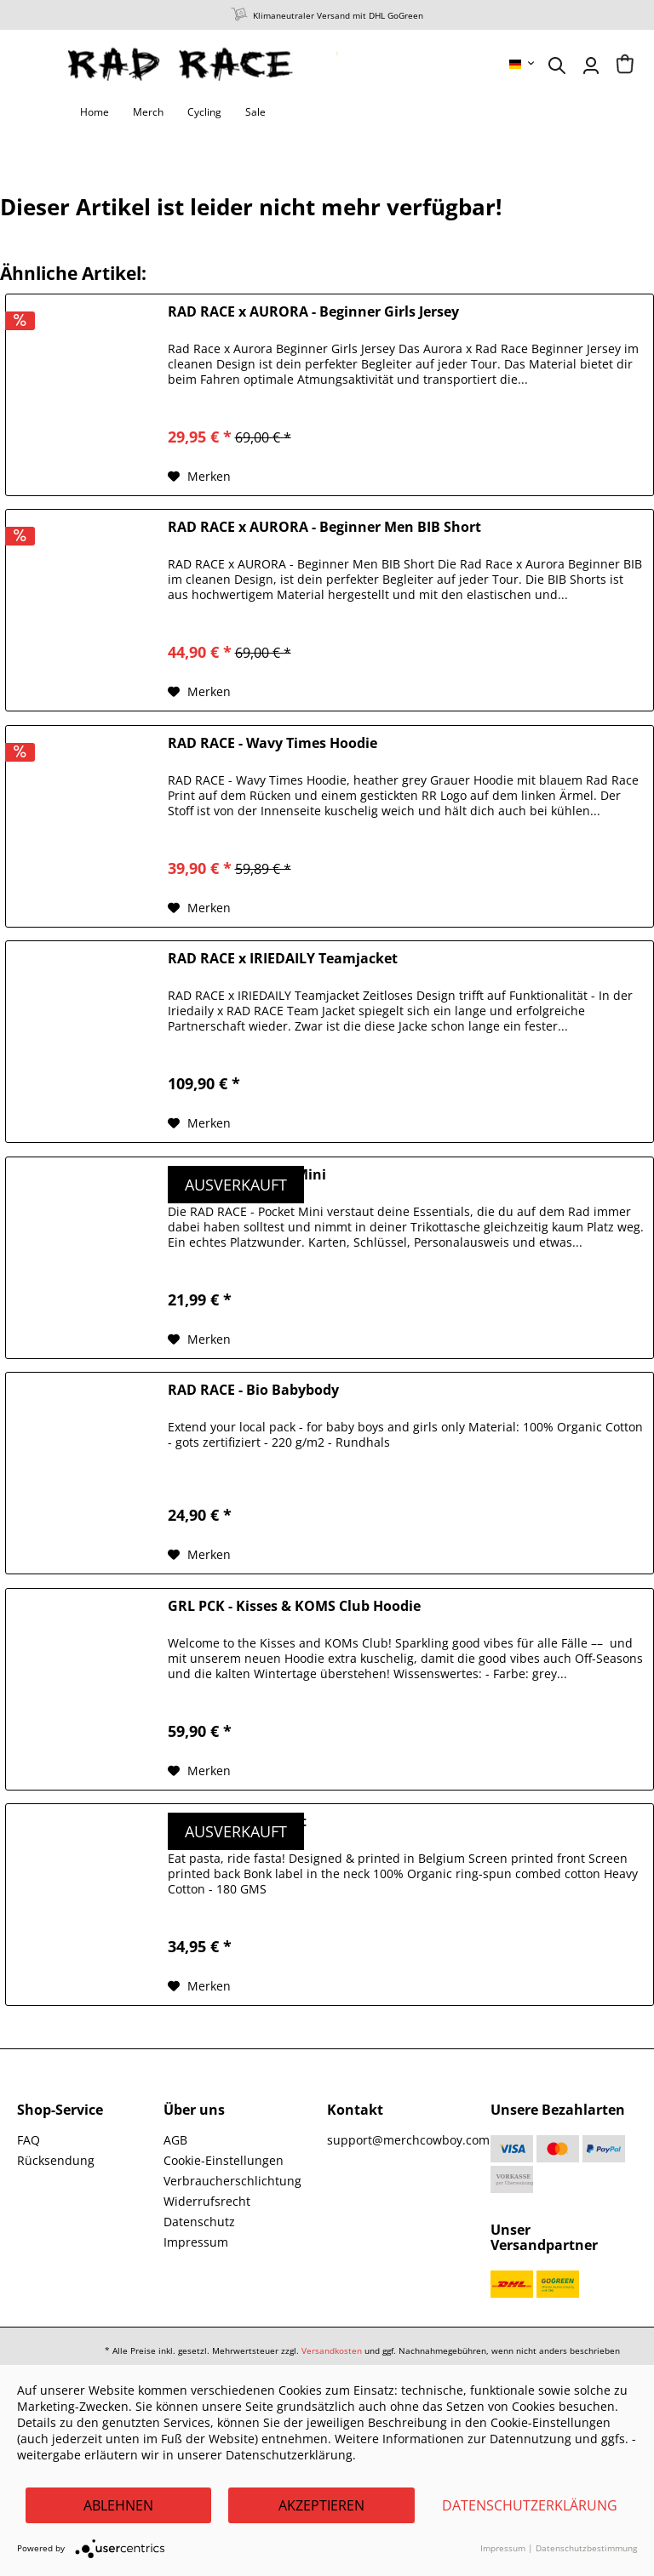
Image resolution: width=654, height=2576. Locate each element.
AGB (175, 2140)
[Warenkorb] (625, 66)
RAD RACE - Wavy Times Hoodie (272, 743)
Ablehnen (118, 2505)
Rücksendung (56, 2160)
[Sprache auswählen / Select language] (523, 64)
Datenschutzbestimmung (586, 2548)
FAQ (28, 2140)
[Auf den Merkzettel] (199, 476)
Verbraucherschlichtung (232, 2181)
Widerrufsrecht (207, 2201)
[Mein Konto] (591, 66)
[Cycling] (204, 112)
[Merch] (148, 112)
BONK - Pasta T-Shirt (237, 1822)
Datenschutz (199, 2221)
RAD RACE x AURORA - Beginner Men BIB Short (324, 527)
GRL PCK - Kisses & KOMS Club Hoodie (294, 1606)
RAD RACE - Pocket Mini (247, 1175)
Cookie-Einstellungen (224, 2160)
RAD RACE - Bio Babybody (253, 1390)
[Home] (94, 112)
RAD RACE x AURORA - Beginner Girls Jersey (313, 312)
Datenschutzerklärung (529, 2505)
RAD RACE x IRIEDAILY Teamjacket (283, 959)
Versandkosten (331, 2350)
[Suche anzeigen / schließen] (557, 66)
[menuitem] (523, 64)
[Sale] (255, 112)
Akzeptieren (321, 2505)
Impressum (196, 2242)
